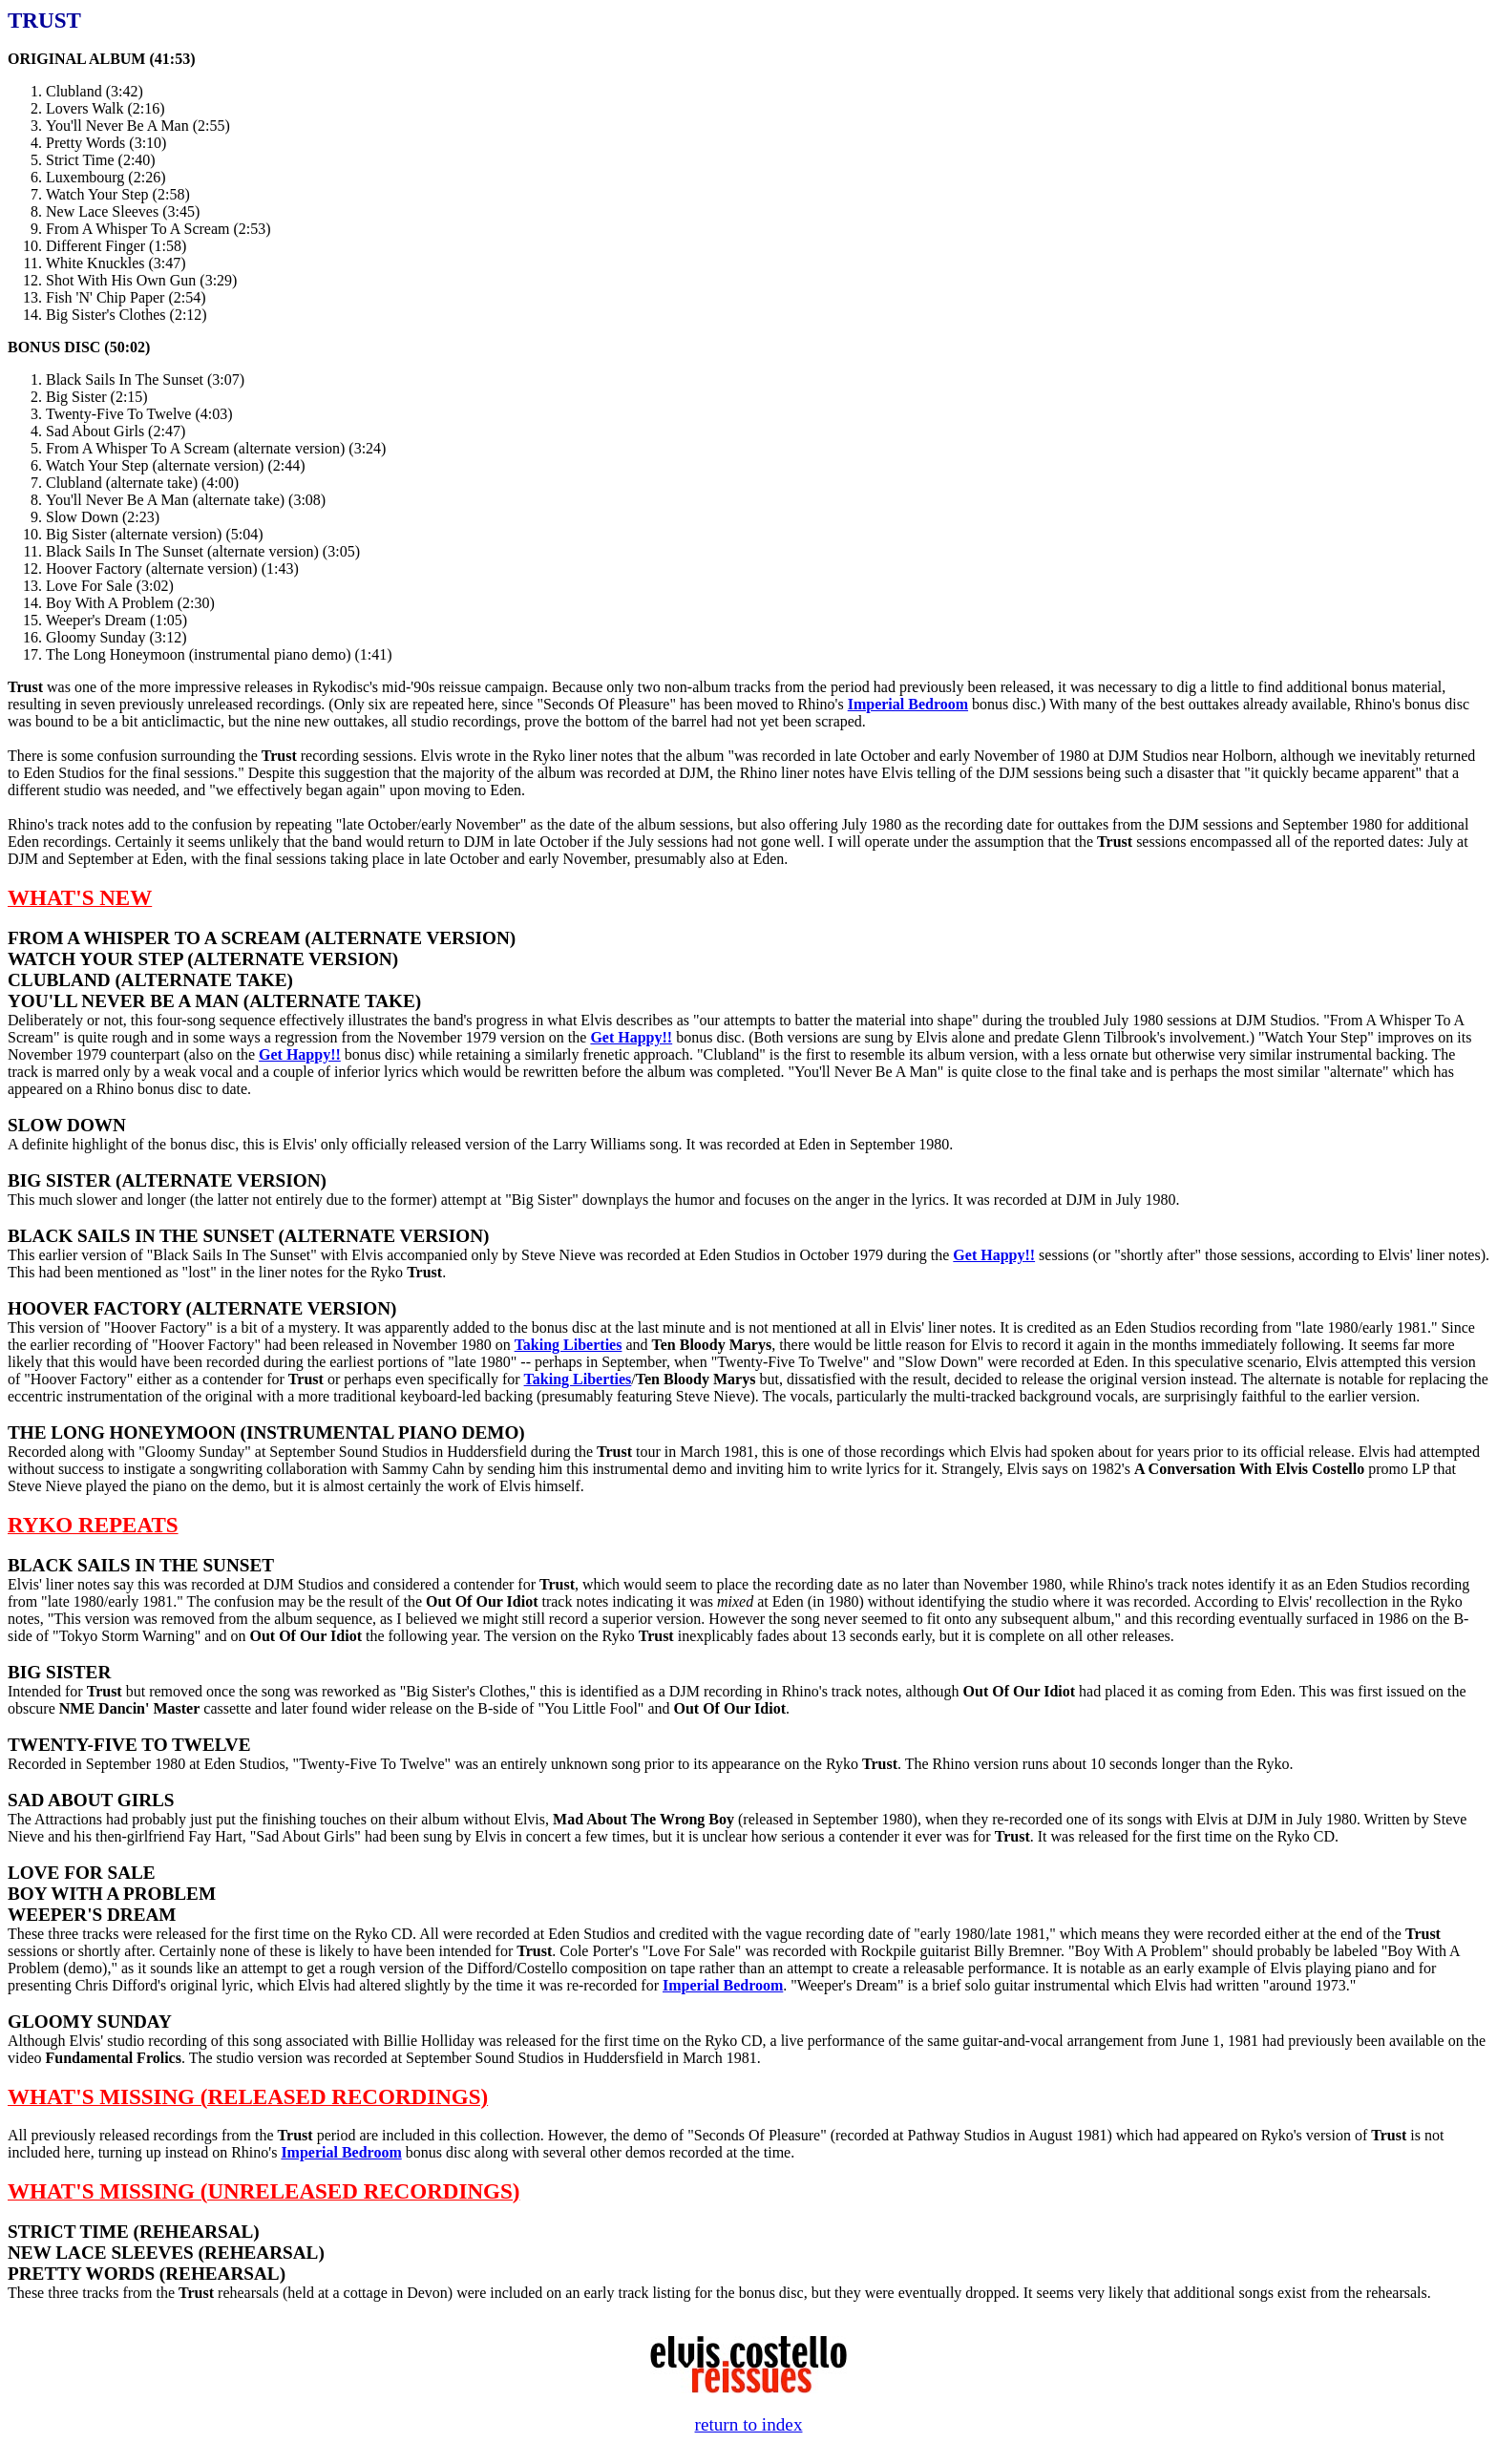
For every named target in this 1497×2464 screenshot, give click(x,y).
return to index (749, 2424)
